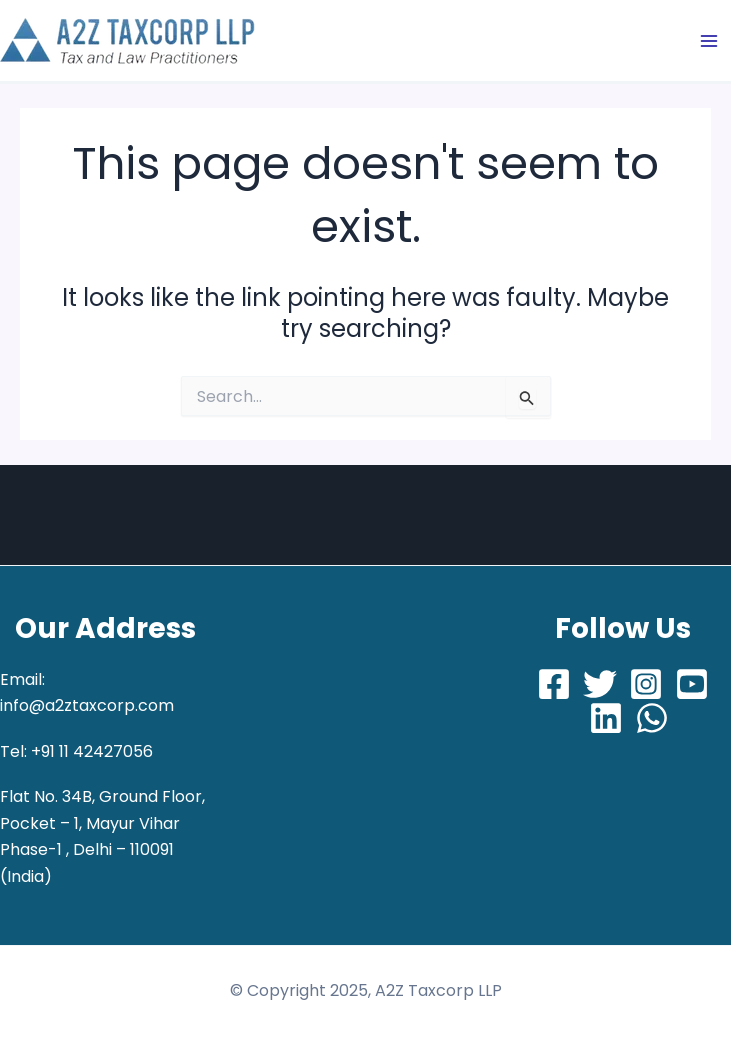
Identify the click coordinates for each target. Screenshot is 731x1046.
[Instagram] (646, 684)
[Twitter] (600, 684)
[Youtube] (692, 684)
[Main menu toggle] (709, 41)
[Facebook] (554, 684)
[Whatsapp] (652, 718)
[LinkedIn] (606, 718)
